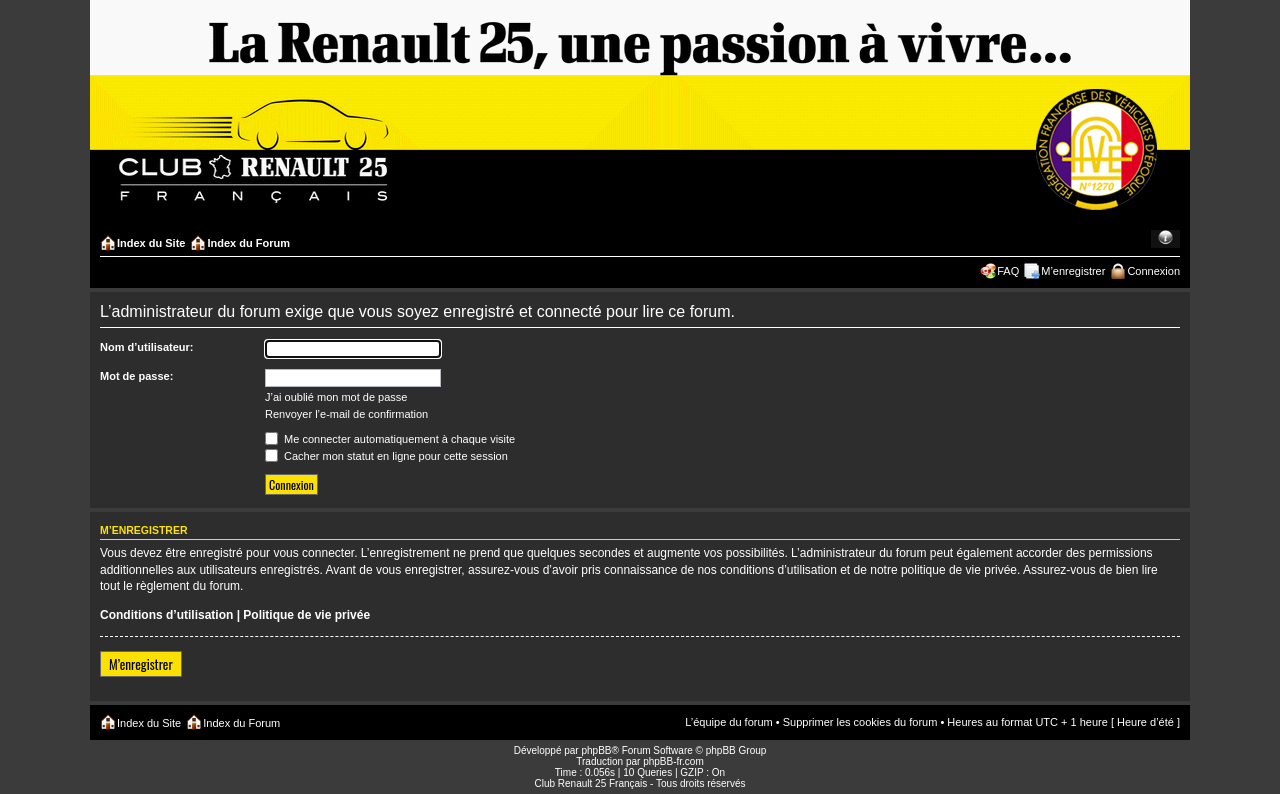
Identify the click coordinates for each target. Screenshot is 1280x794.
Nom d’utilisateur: (147, 347)
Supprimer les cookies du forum (860, 722)
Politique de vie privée (306, 615)
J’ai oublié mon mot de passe (336, 397)
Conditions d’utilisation (166, 615)
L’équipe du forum (728, 722)
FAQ (1008, 271)
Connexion (1153, 271)
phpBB (596, 750)
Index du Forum (248, 243)
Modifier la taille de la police (1165, 239)
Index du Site (151, 243)
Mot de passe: (136, 376)
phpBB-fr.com (673, 761)
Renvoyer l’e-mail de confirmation (346, 414)
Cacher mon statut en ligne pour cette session (386, 456)
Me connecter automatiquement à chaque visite (390, 439)
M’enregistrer (1073, 271)
